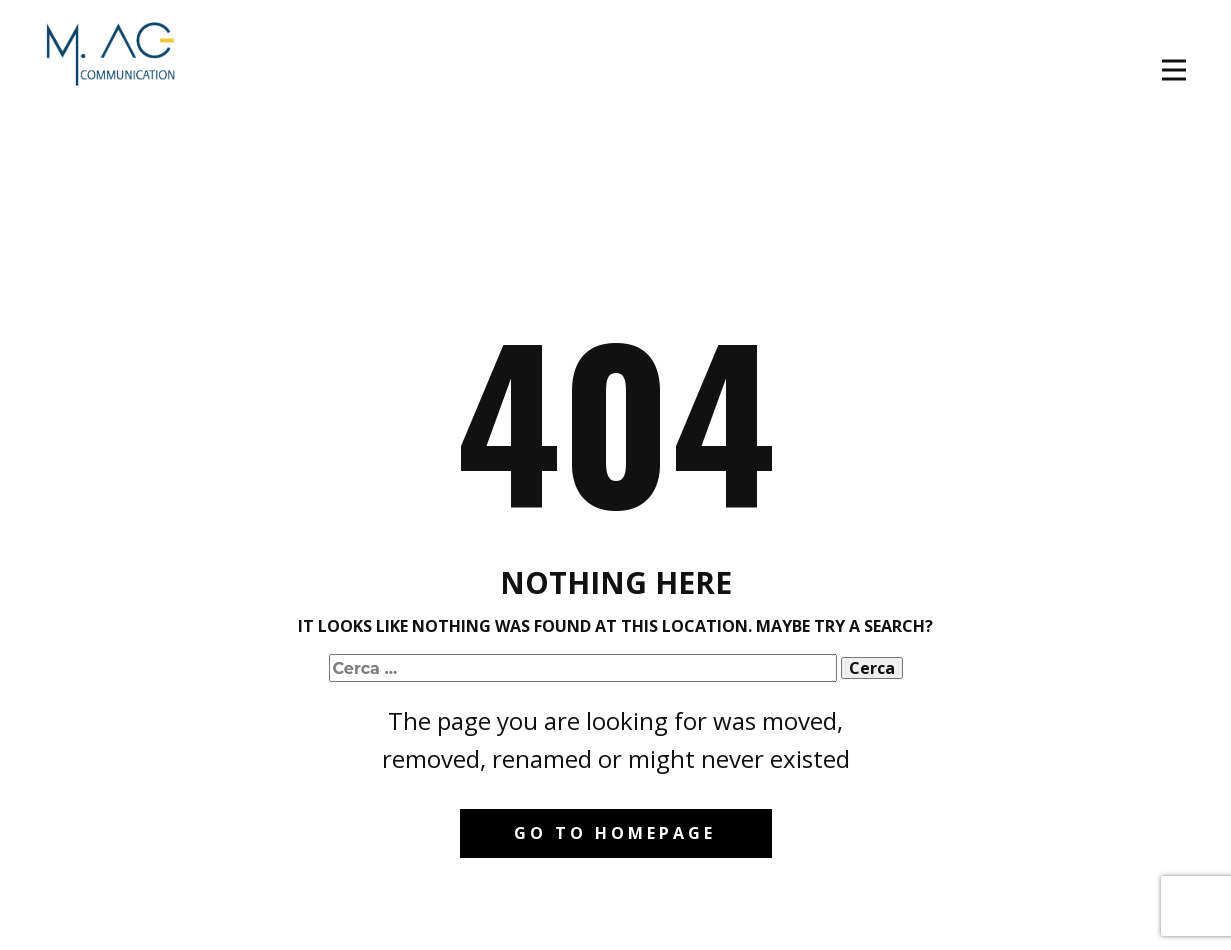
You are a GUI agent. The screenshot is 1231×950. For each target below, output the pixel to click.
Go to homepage (615, 833)
